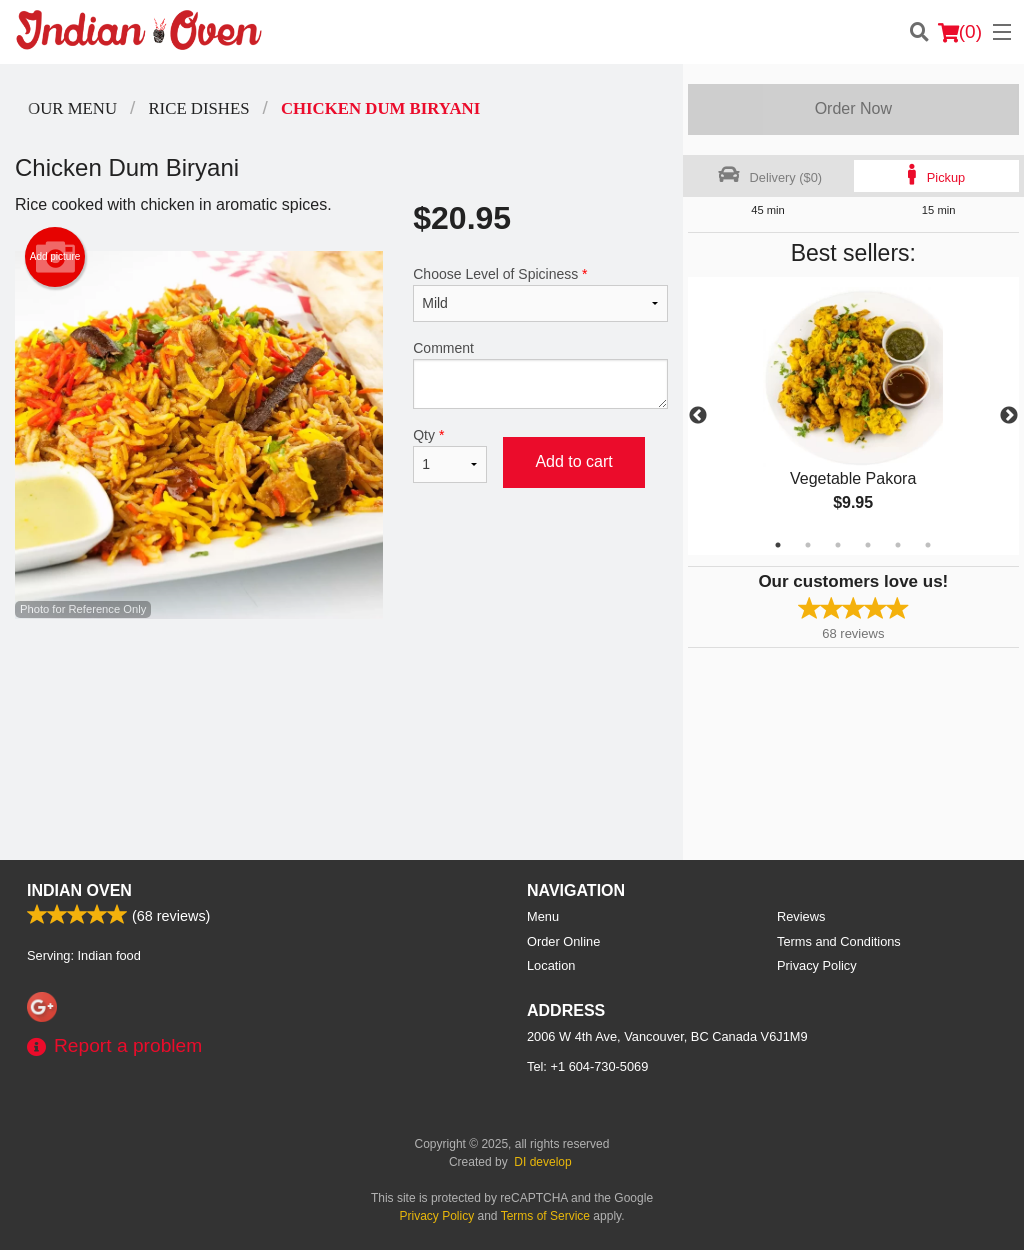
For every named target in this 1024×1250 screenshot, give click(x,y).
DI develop (542, 1162)
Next (1009, 416)
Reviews (801, 916)
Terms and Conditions (839, 941)
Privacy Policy (817, 965)
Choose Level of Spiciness (540, 294)
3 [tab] (838, 545)
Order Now (853, 108)
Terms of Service (545, 1216)
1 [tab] (778, 545)
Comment (540, 374)
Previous (698, 416)
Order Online (563, 941)
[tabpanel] (853, 416)
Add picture (55, 257)
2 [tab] (808, 545)
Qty (450, 455)
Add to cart (573, 461)
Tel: (587, 1066)
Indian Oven (79, 890)
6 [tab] (928, 545)
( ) (960, 32)
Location (551, 965)
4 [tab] (868, 545)
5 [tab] (898, 545)
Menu (543, 916)
